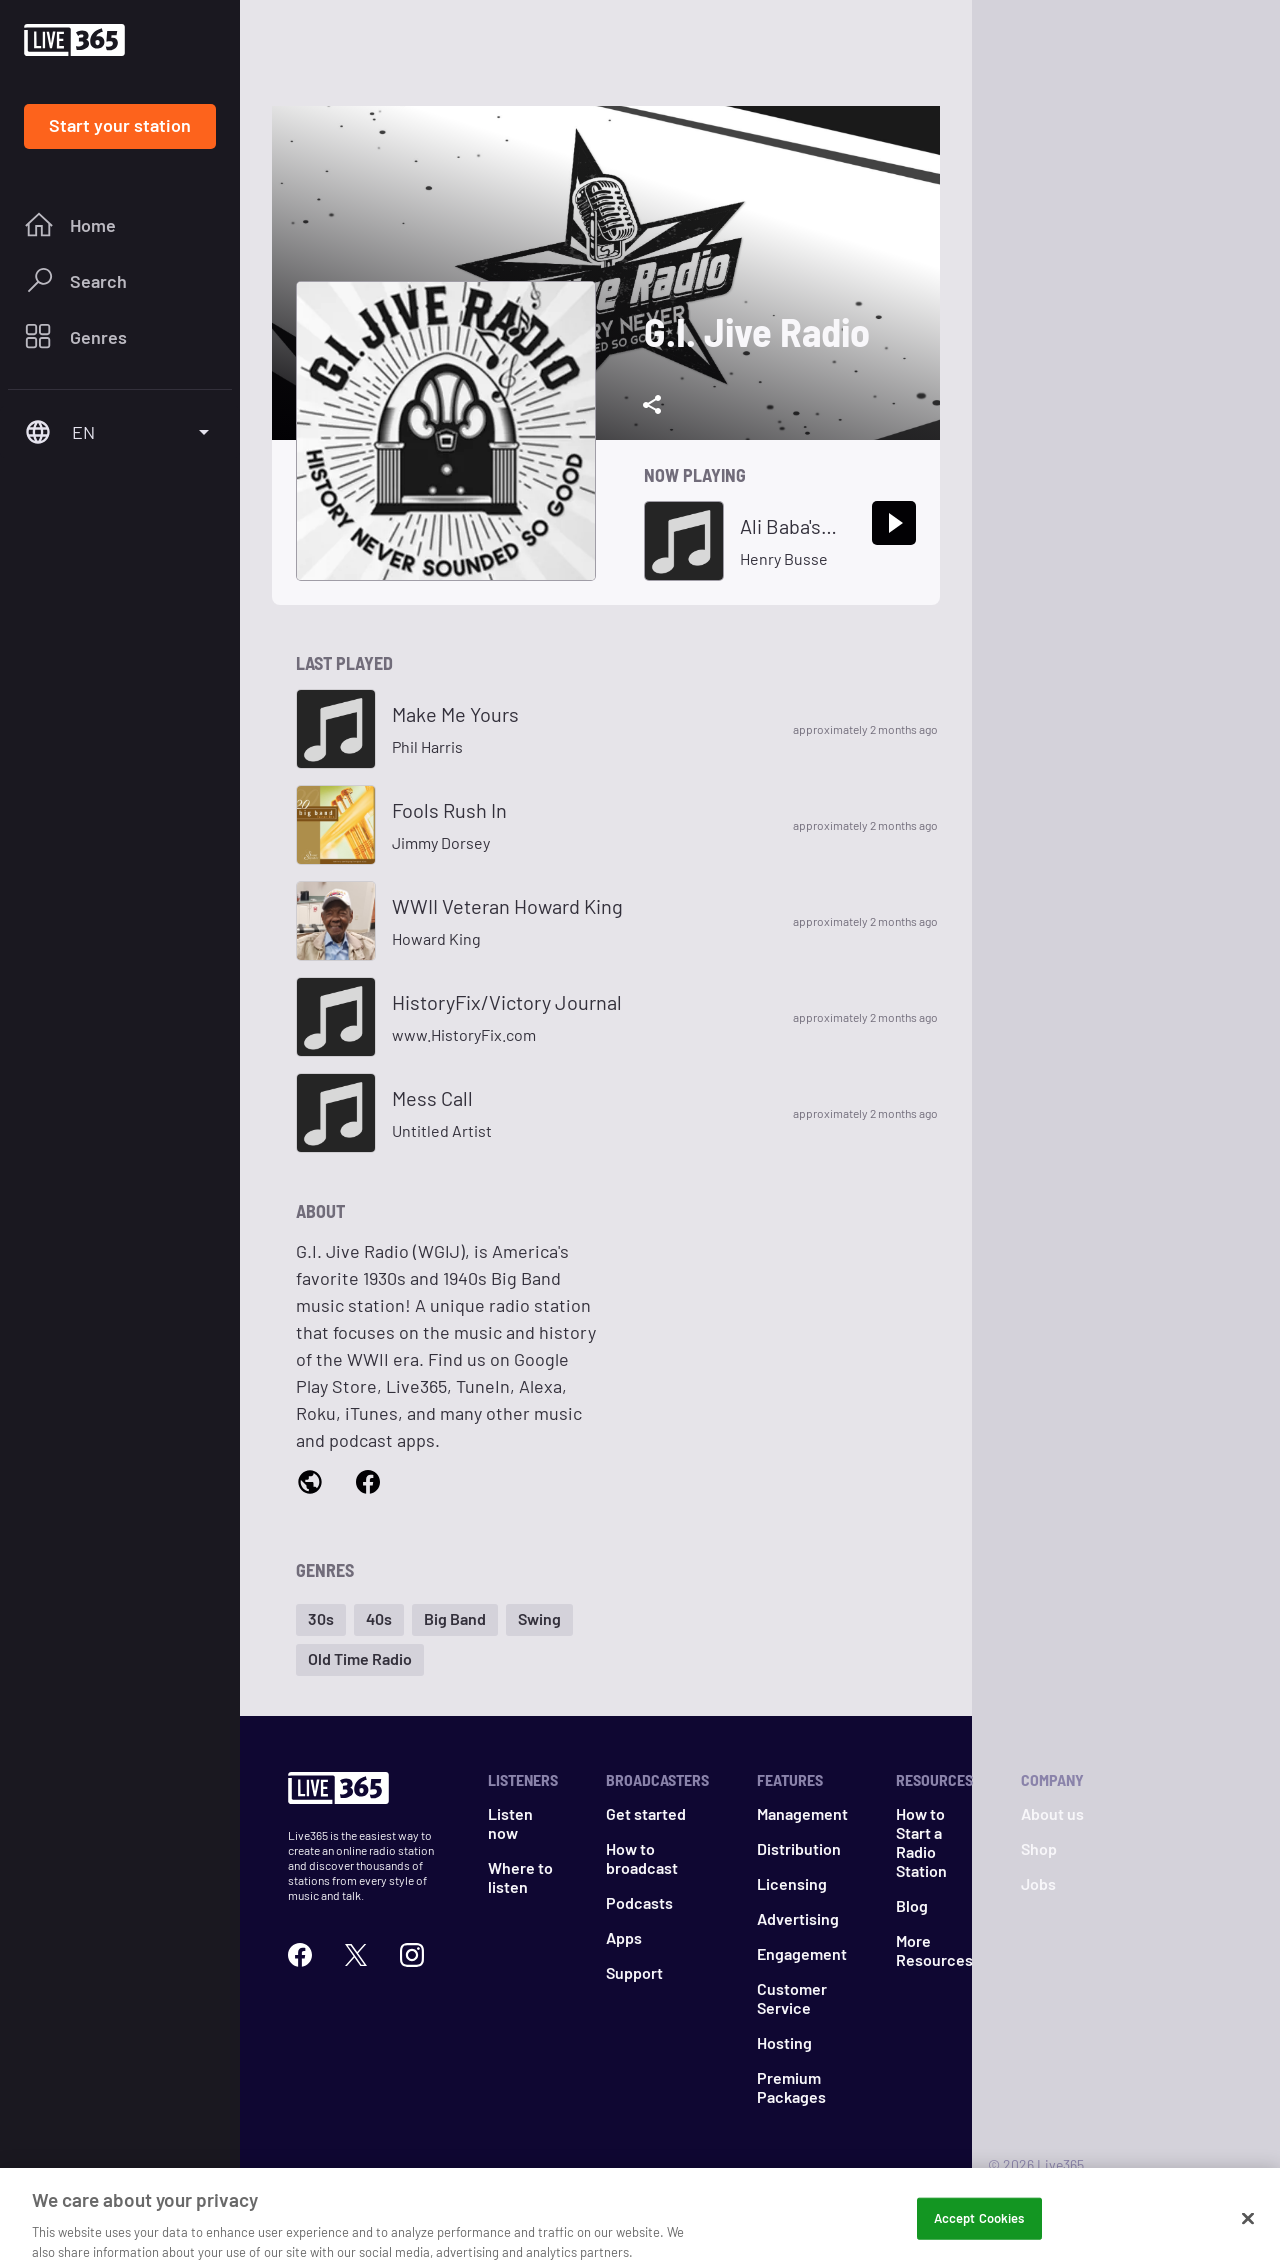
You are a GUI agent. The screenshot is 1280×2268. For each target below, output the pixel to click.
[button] (321, 1620)
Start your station (120, 125)
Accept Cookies (979, 2231)
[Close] (1248, 2231)
